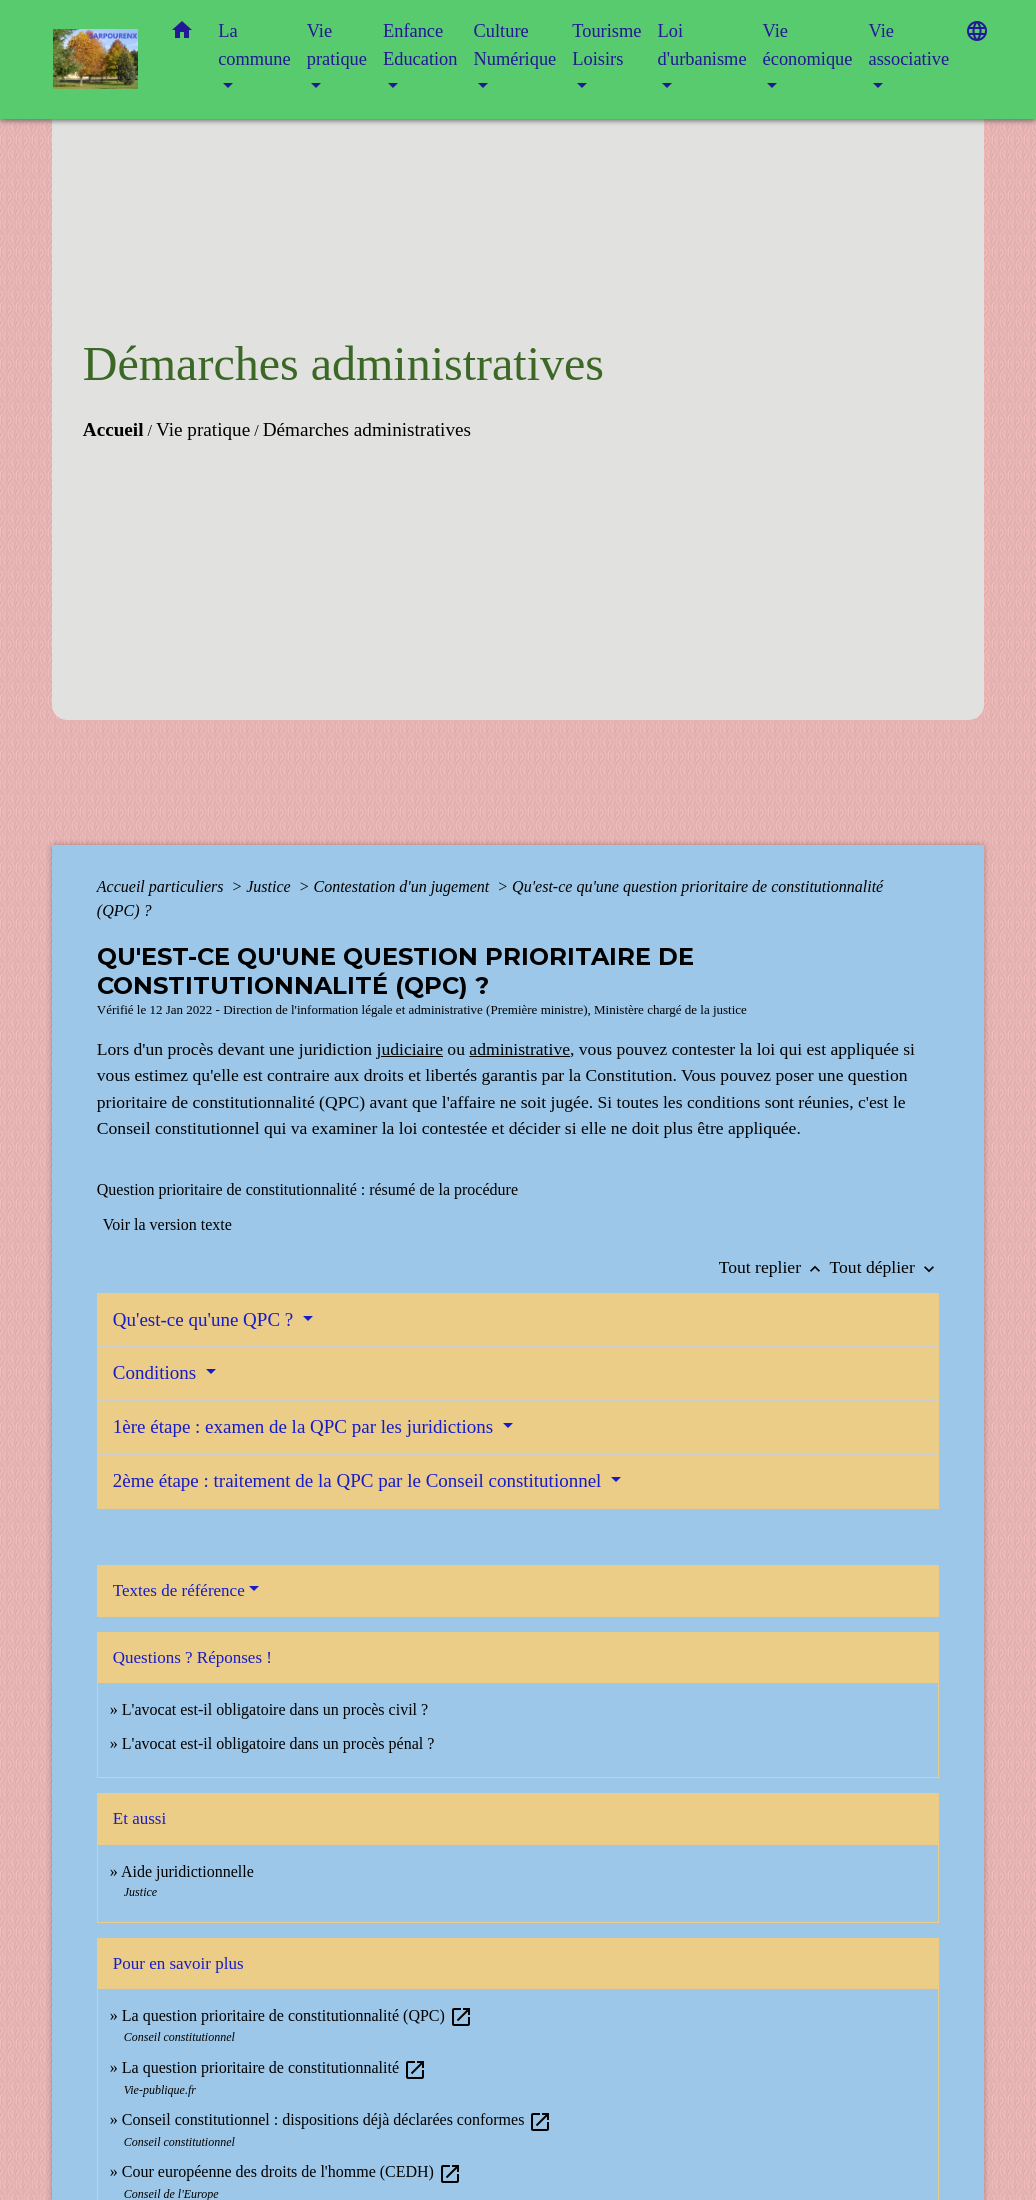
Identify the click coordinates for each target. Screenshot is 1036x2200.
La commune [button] (254, 45)
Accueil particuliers (162, 886)
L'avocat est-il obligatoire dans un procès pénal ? (278, 1743)
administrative (519, 1049)
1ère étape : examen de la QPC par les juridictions (305, 1426)
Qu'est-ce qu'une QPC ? (205, 1319)
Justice (270, 886)
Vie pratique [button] (337, 45)
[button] (182, 34)
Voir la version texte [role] (167, 1224)
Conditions (157, 1372)
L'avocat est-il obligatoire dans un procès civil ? (275, 1709)
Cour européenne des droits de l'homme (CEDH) (292, 2171)
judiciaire (410, 1049)
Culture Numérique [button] (515, 45)
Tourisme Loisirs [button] (606, 45)
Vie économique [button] (808, 45)
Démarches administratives (367, 429)
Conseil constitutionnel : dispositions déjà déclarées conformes (337, 2119)
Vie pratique (203, 429)
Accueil (113, 429)
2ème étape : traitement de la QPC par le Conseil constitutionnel (359, 1480)
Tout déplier (885, 1267)
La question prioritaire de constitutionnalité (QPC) (297, 2015)
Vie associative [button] (908, 45)
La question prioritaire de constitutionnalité (274, 2067)
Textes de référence (179, 1590)
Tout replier (774, 1267)
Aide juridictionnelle (187, 1871)
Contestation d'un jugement (403, 886)
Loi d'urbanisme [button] (701, 45)
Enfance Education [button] (420, 45)
